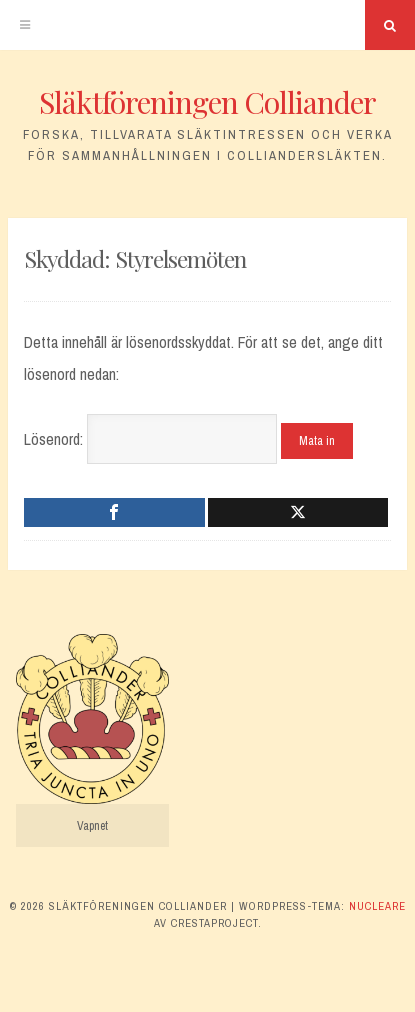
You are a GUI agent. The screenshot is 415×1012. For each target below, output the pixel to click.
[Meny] (25, 25)
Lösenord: (150, 439)
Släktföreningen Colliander (207, 102)
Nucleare (377, 906)
